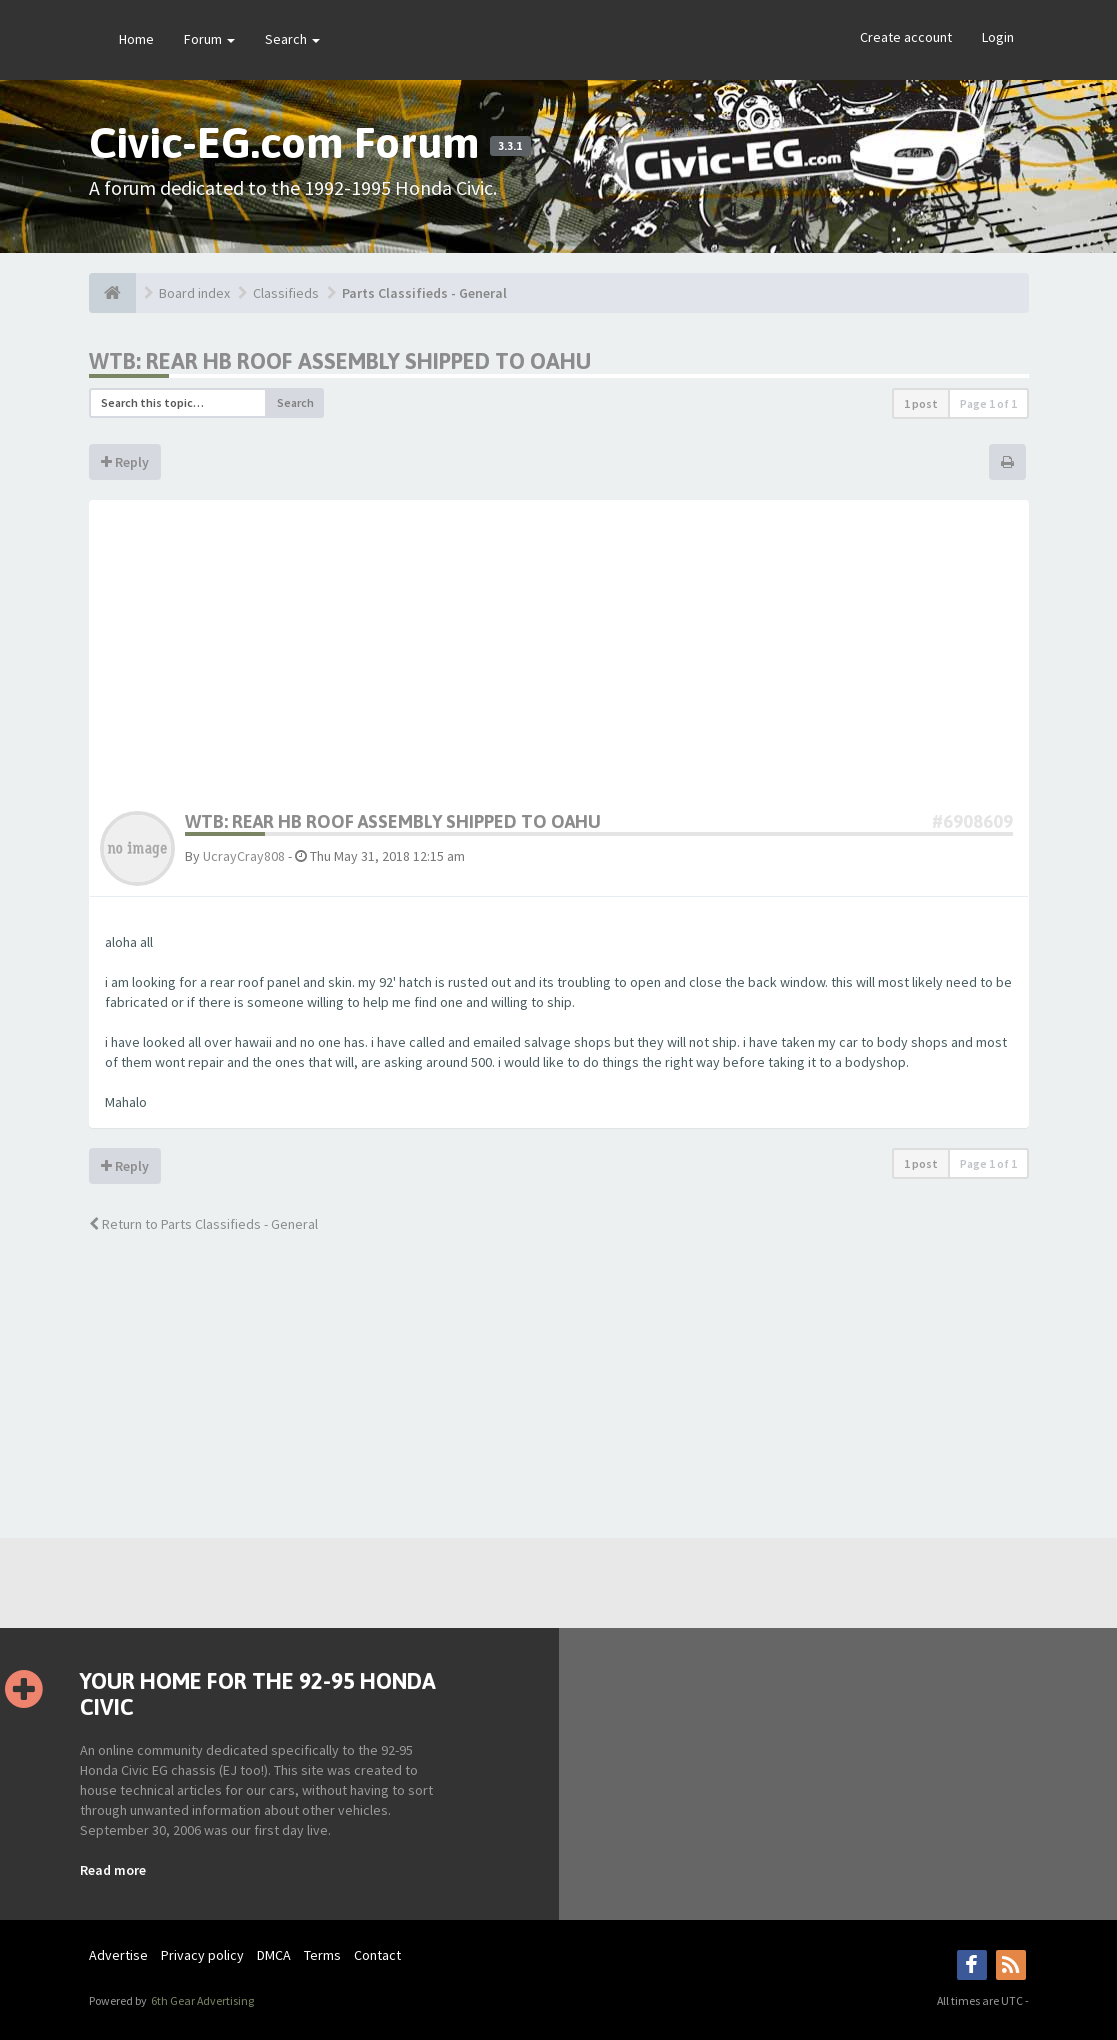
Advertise (118, 1955)
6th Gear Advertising (201, 2000)
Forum (209, 39)
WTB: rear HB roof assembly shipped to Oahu (340, 361)
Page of (988, 403)
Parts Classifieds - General (424, 293)
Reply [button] (125, 462)
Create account (906, 37)
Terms (322, 1955)
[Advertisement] (559, 661)
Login (998, 37)
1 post (921, 403)
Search (292, 39)
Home (136, 39)
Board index (194, 293)
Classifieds (286, 293)
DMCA (274, 1955)
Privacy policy (202, 1955)
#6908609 (972, 821)
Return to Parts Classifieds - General (203, 1224)
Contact (377, 1955)
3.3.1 (510, 146)
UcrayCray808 (244, 856)
